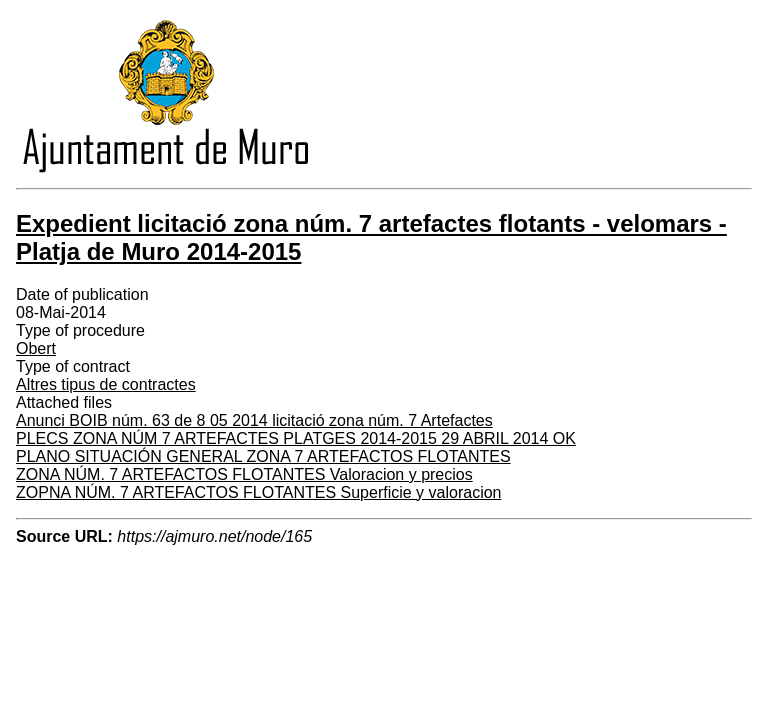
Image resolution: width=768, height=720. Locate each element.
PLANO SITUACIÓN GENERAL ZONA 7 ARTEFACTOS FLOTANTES (263, 456)
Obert (36, 348)
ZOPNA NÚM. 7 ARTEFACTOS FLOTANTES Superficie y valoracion (258, 492)
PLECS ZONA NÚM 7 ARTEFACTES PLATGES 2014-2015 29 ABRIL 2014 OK (296, 438)
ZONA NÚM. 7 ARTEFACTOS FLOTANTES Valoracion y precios (244, 474)
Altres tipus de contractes (106, 384)
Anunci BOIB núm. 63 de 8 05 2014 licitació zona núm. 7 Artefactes (254, 420)
